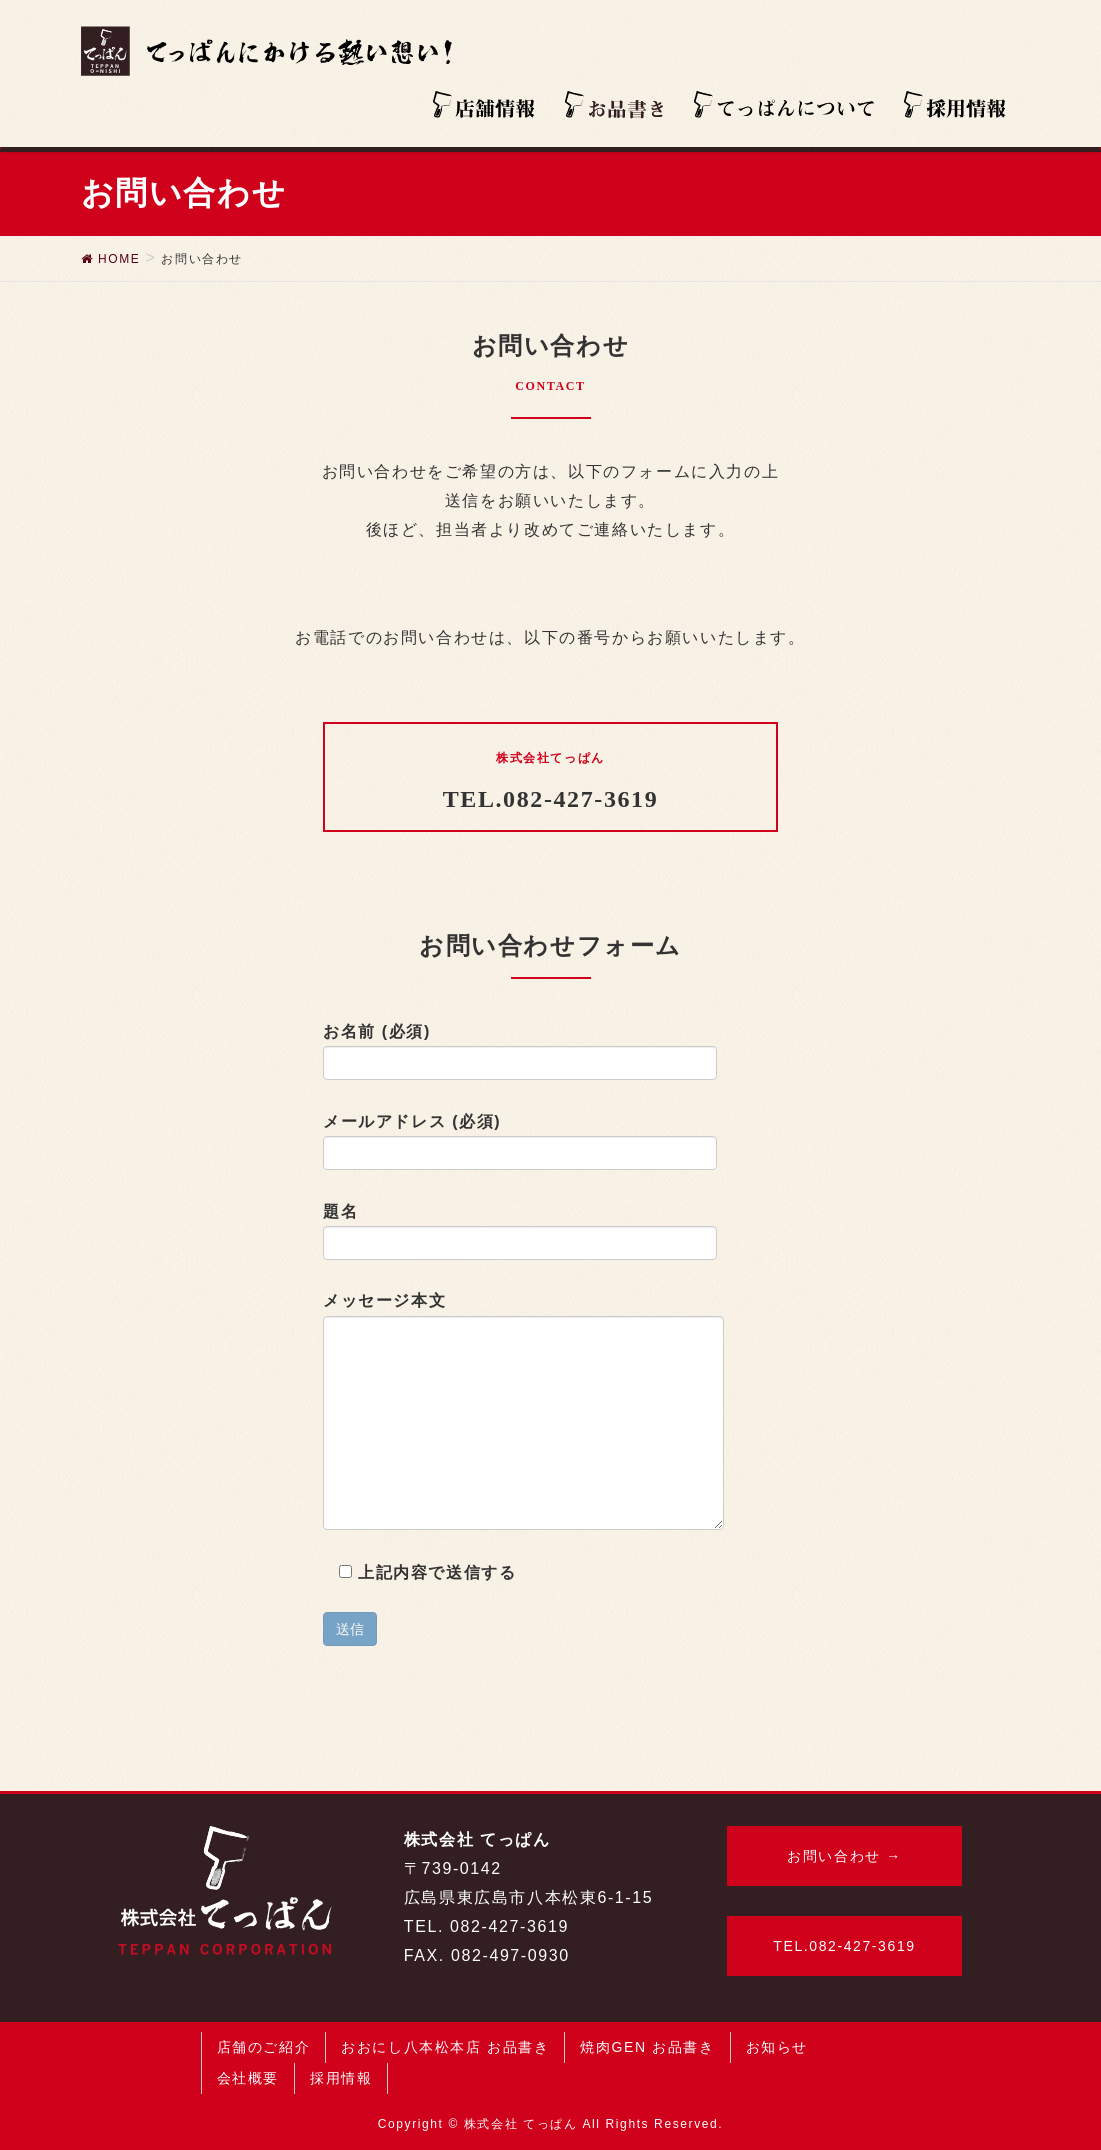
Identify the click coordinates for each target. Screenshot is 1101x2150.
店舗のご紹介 (264, 2047)
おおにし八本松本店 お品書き (445, 2047)
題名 (520, 1232)
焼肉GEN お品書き (647, 2047)
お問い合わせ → (844, 1856)
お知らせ (777, 2047)
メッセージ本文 (523, 1411)
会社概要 (248, 2078)
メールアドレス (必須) (520, 1142)
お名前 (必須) (520, 1052)
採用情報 (341, 2078)
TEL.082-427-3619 (844, 1946)
